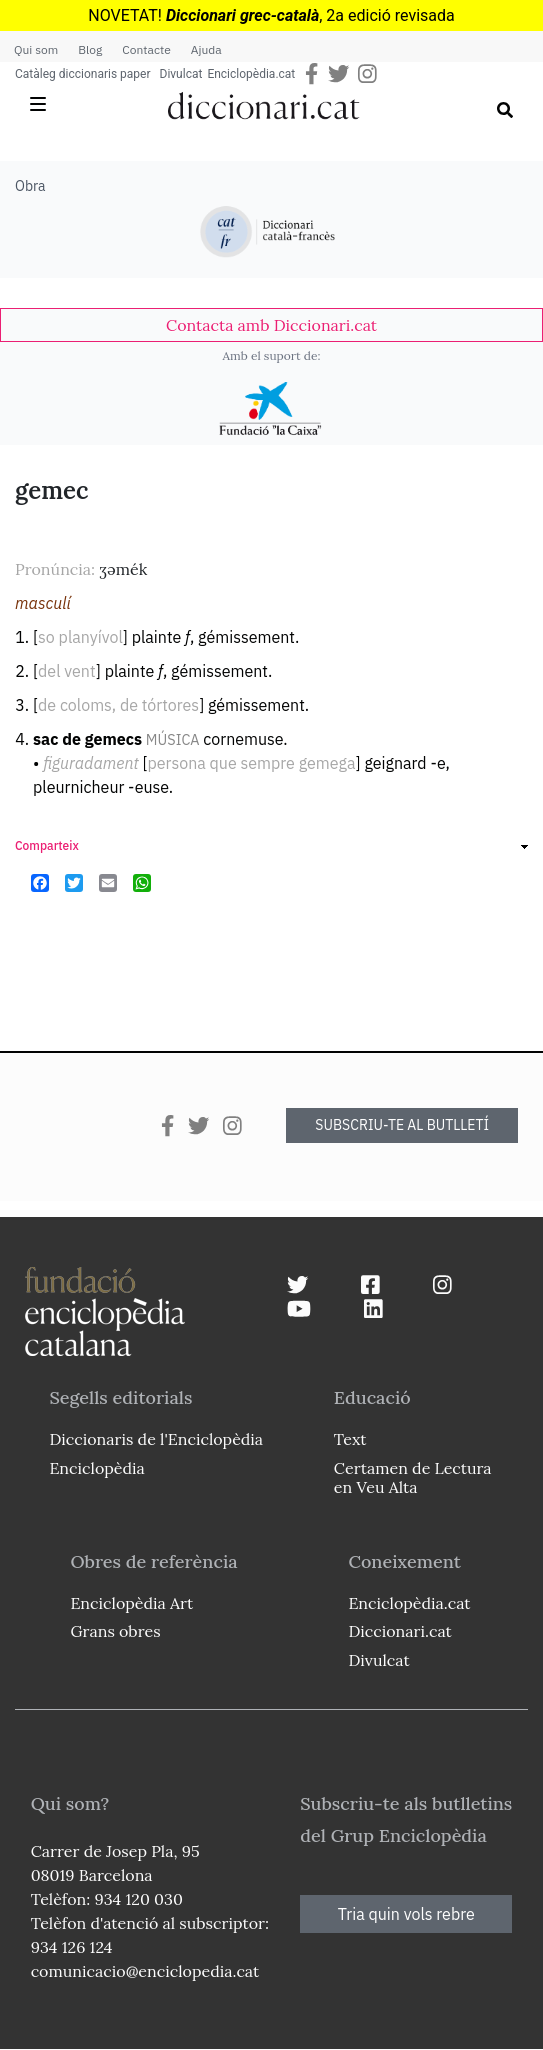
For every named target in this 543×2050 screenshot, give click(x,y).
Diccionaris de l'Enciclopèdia (156, 1439)
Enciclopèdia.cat (251, 74)
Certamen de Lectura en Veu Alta (413, 1477)
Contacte (146, 49)
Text (350, 1439)
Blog (90, 49)
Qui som (36, 49)
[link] (271, 325)
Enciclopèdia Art (131, 1603)
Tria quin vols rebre (406, 1914)
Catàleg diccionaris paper (83, 74)
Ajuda (206, 49)
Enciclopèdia (96, 1468)
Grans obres (115, 1631)
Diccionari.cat (399, 1631)
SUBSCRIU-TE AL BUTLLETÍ (402, 1125)
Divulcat (181, 74)
